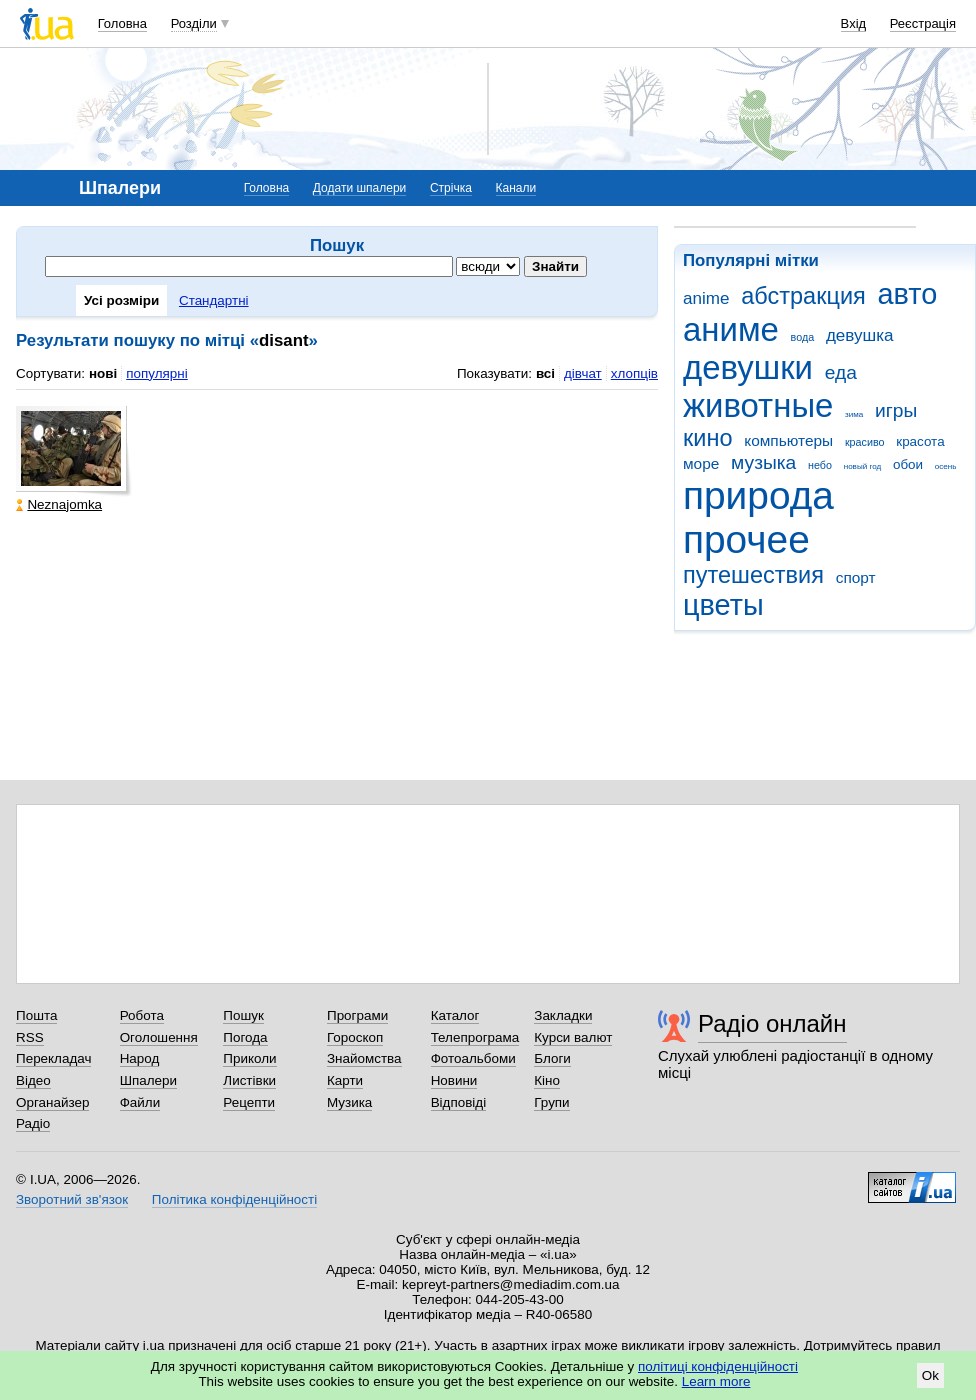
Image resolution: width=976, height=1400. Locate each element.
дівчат (583, 373)
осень (946, 466)
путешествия (753, 575)
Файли (140, 1102)
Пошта (36, 1015)
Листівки (249, 1080)
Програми (357, 1015)
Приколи (249, 1058)
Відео (33, 1080)
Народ (140, 1058)
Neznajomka (59, 504)
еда (841, 372)
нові (103, 373)
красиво (865, 442)
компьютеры (788, 440)
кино (708, 438)
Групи (551, 1102)
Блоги (552, 1058)
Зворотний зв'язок (72, 1199)
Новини (454, 1080)
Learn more (716, 1381)
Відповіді (459, 1102)
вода (803, 337)
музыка (763, 462)
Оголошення (159, 1037)
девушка (860, 335)
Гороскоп (355, 1037)
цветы (723, 605)
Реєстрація (923, 23)
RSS (30, 1037)
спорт (856, 577)
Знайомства (364, 1058)
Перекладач (53, 1058)
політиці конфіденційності (718, 1366)
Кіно (547, 1080)
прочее (746, 539)
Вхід (854, 23)
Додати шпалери (359, 188)
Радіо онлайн (772, 1023)
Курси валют (573, 1037)
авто (908, 294)
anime (706, 298)
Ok (930, 1375)
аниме (731, 329)
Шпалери (148, 1080)
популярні (156, 373)
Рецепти (249, 1102)
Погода (245, 1037)
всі (545, 373)
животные (758, 405)
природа (758, 495)
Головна (122, 23)
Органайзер (52, 1102)
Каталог (455, 1015)
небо (820, 465)
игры (896, 410)
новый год (862, 466)
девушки (748, 367)
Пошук (243, 1015)
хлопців (634, 373)
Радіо (33, 1123)
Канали (516, 188)
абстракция (803, 296)
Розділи (194, 23)
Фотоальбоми (473, 1058)
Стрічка (451, 188)
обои (908, 464)
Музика (349, 1102)
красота (920, 441)
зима (854, 414)
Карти (345, 1080)
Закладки (563, 1015)
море (701, 463)
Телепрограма (475, 1037)
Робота (142, 1015)
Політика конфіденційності (234, 1199)
